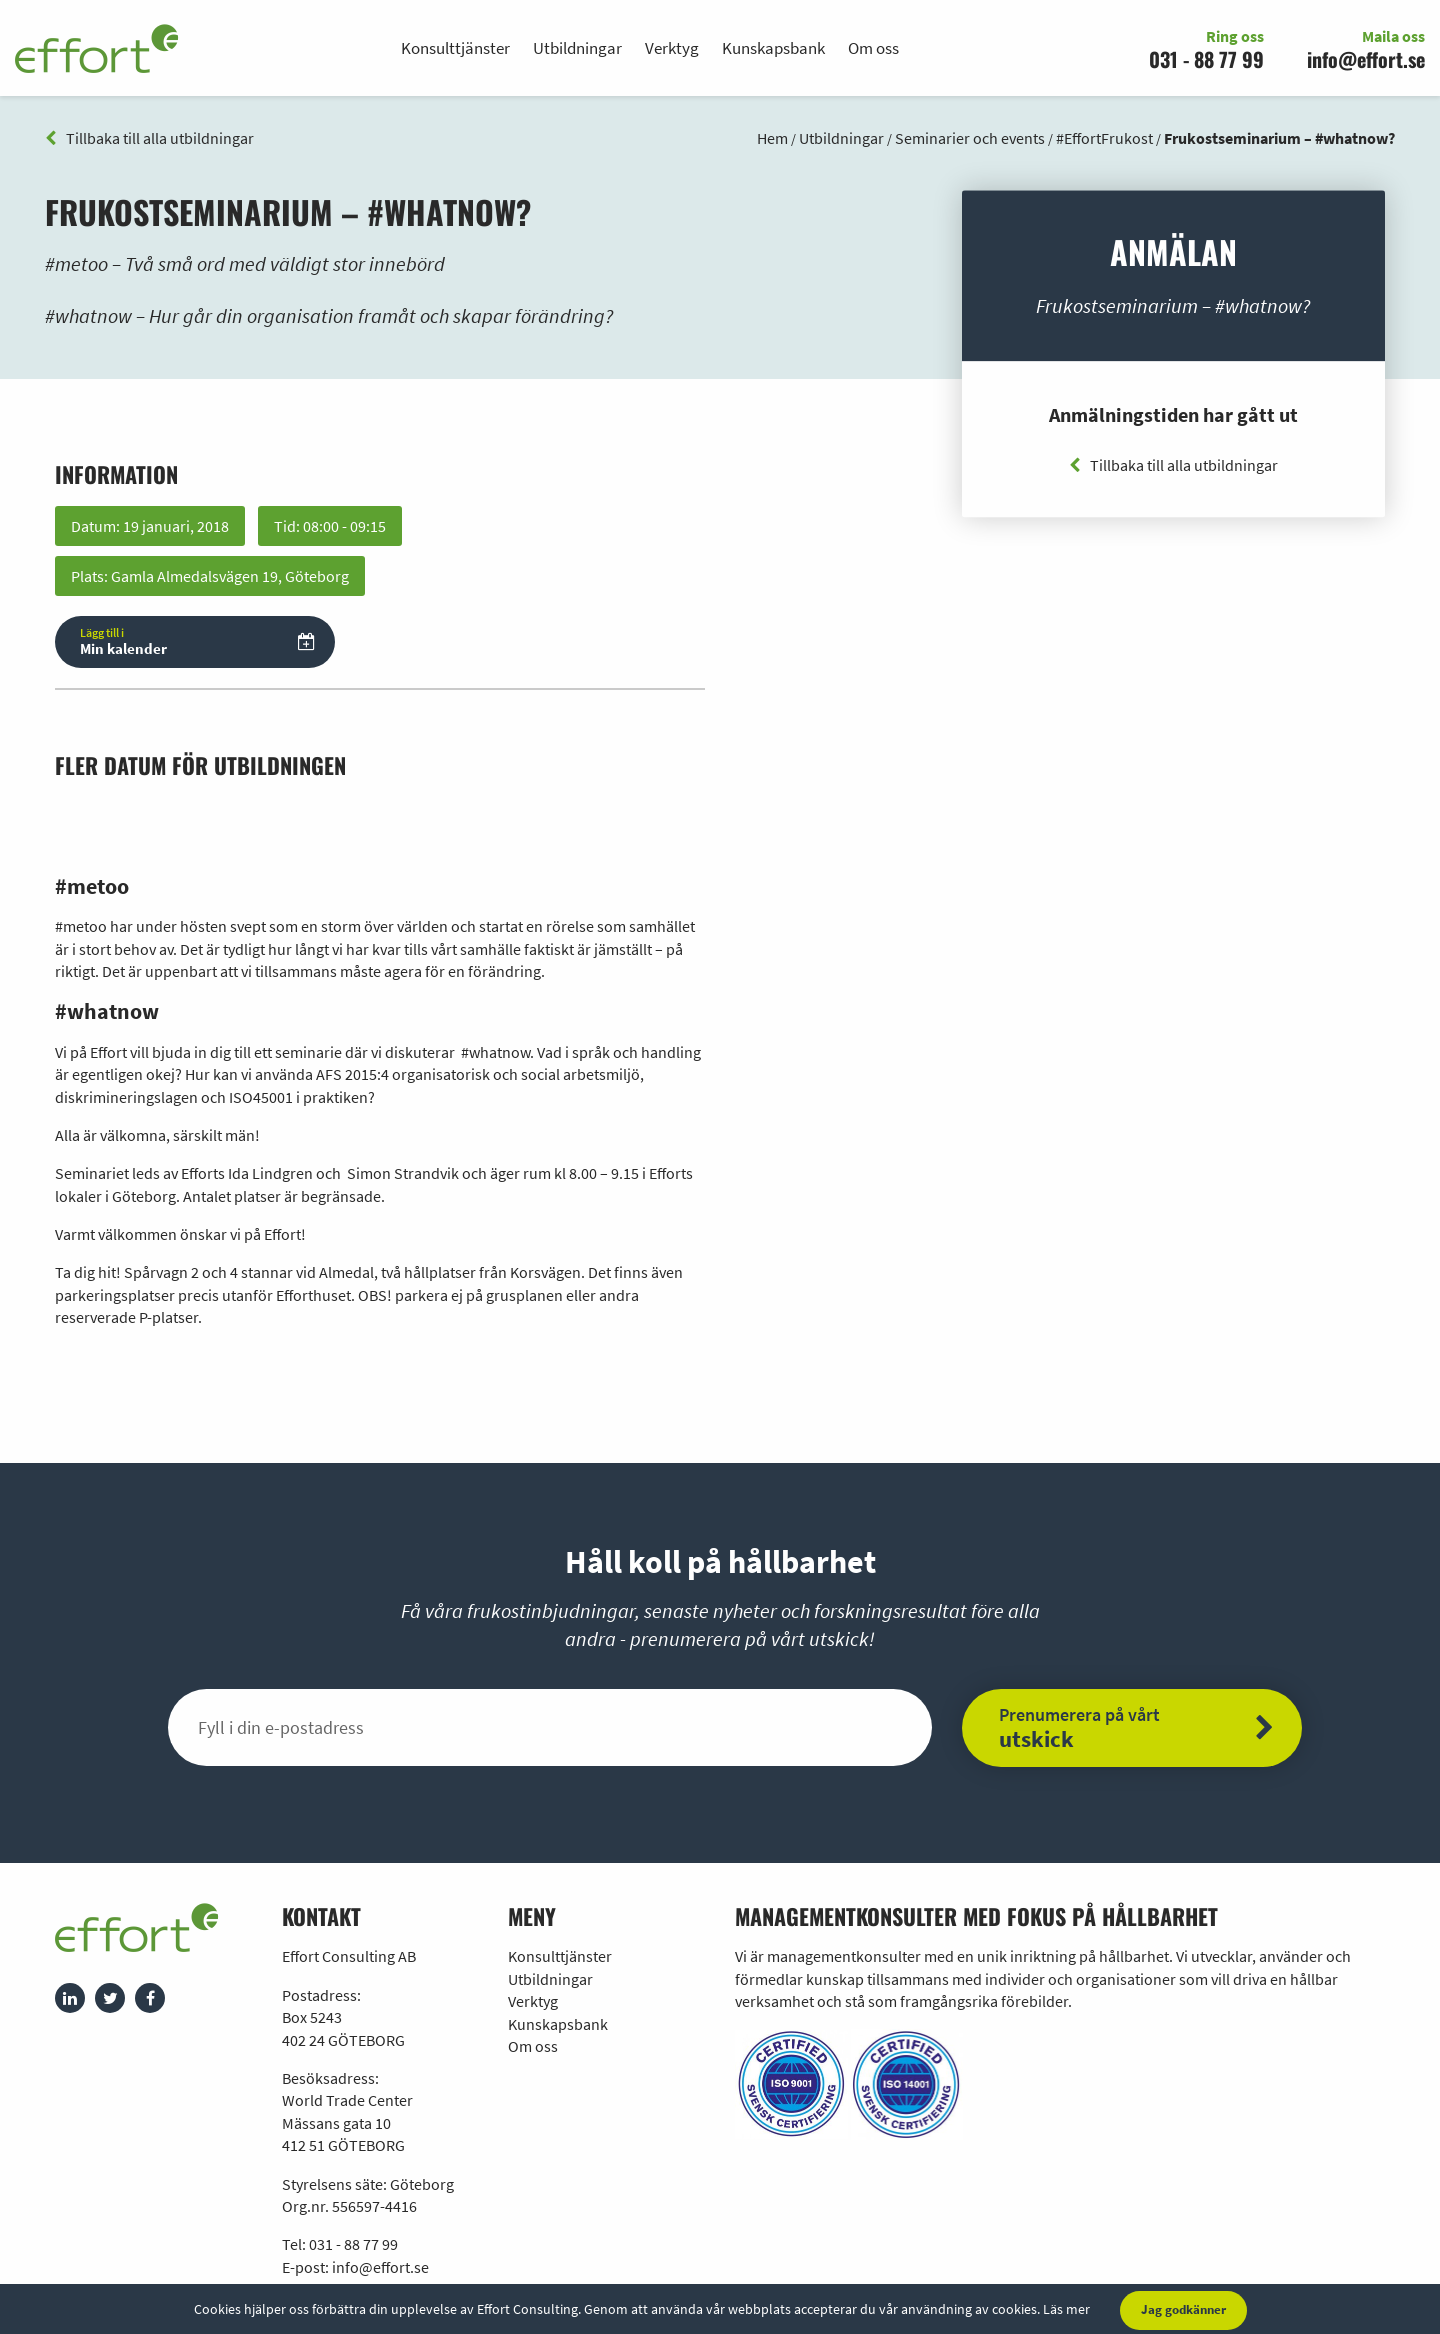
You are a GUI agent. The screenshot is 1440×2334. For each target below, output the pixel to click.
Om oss (873, 48)
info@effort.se (1366, 59)
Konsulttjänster (455, 48)
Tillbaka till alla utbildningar (149, 138)
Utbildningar (577, 48)
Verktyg (672, 48)
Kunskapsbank (773, 48)
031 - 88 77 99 (1206, 59)
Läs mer (1066, 2309)
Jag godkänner (1183, 2309)
